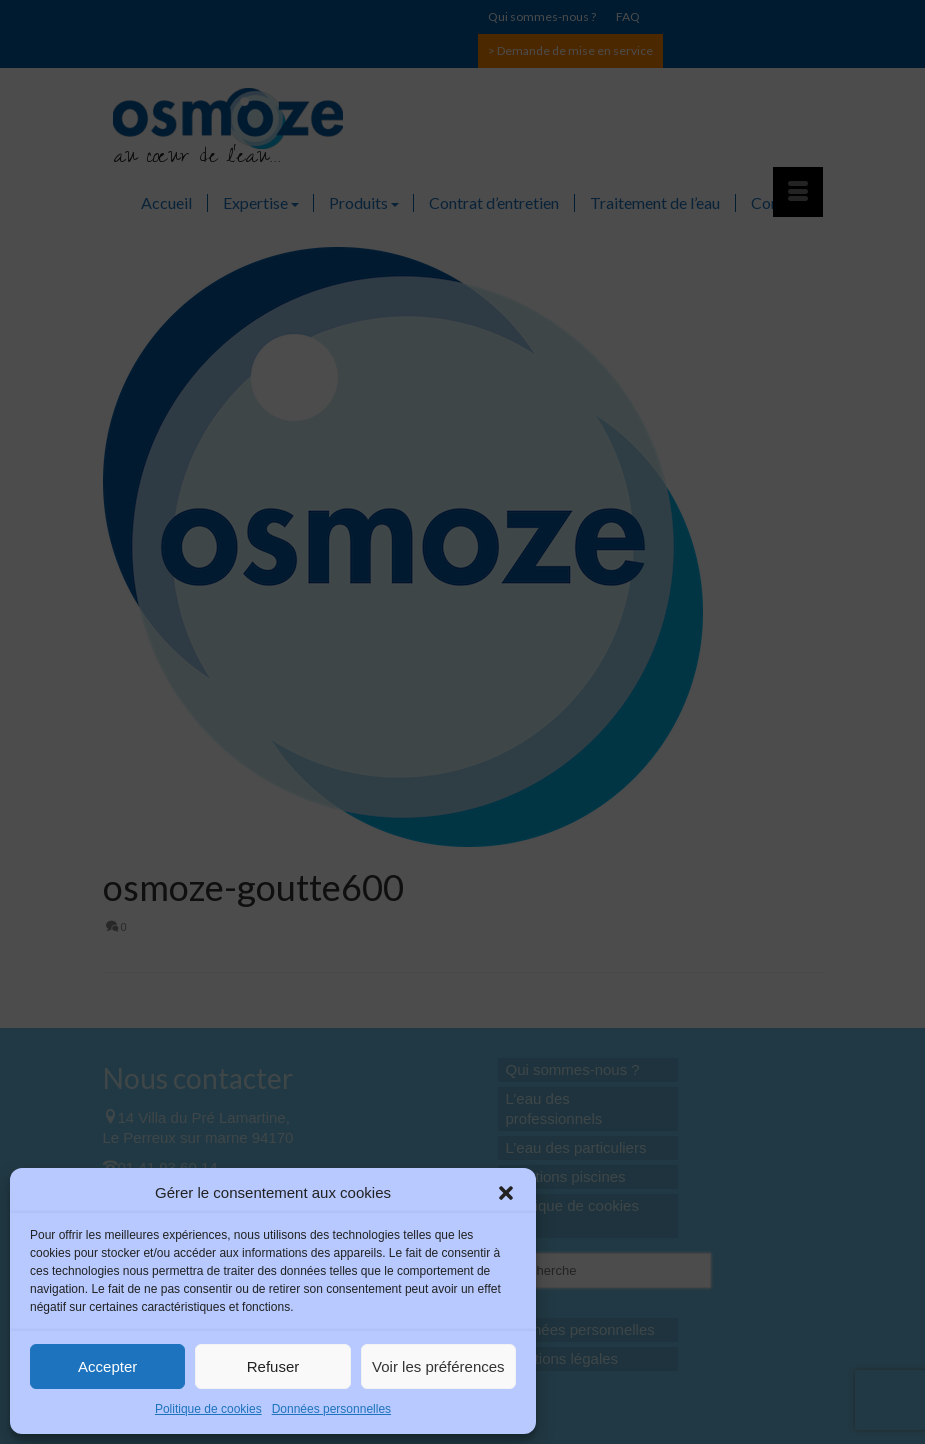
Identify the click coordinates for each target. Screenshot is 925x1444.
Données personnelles (331, 1409)
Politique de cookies (208, 1409)
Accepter (107, 1366)
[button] (506, 1193)
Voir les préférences (438, 1366)
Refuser (273, 1366)
